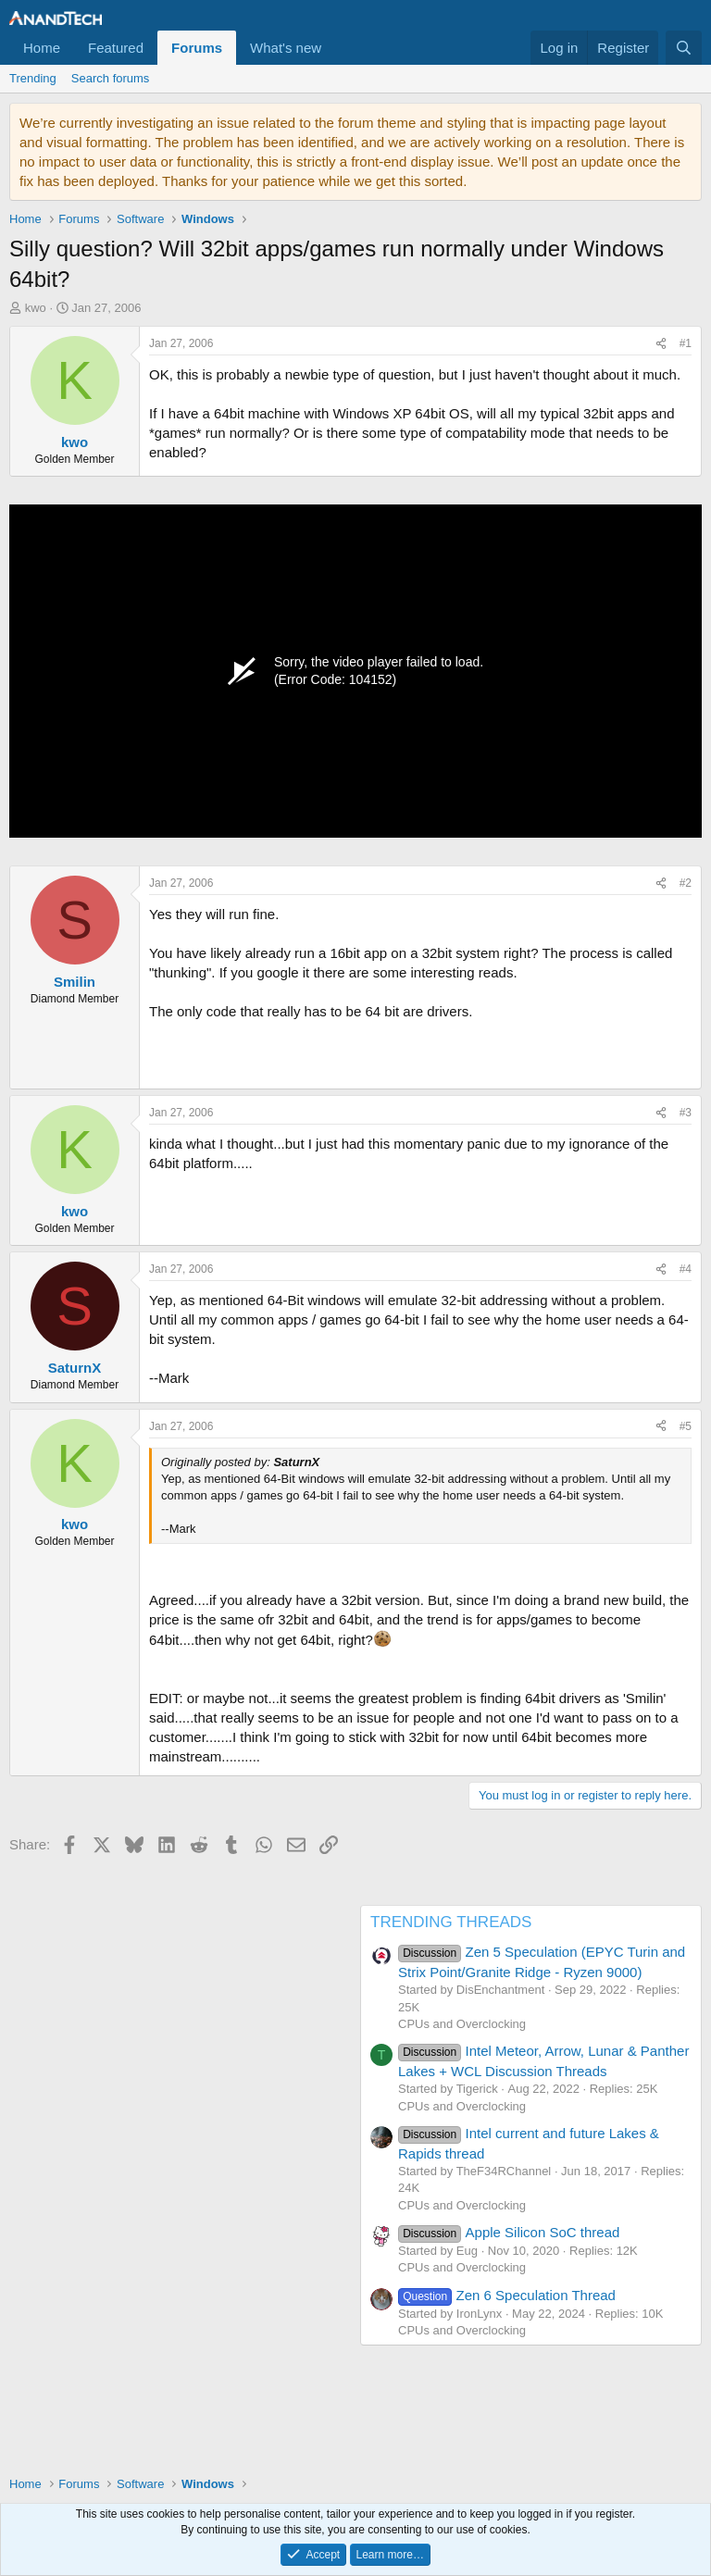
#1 (686, 343)
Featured (115, 48)
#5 (686, 1426)
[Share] (661, 344)
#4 (686, 1269)
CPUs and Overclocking (462, 2024)
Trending (32, 78)
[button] (336, 48)
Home (41, 48)
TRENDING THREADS (450, 1922)
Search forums (110, 78)
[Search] (684, 48)
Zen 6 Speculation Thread (507, 2295)
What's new (285, 48)
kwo (35, 308)
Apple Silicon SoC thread (508, 2232)
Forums (196, 48)
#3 (686, 1112)
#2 (686, 883)
